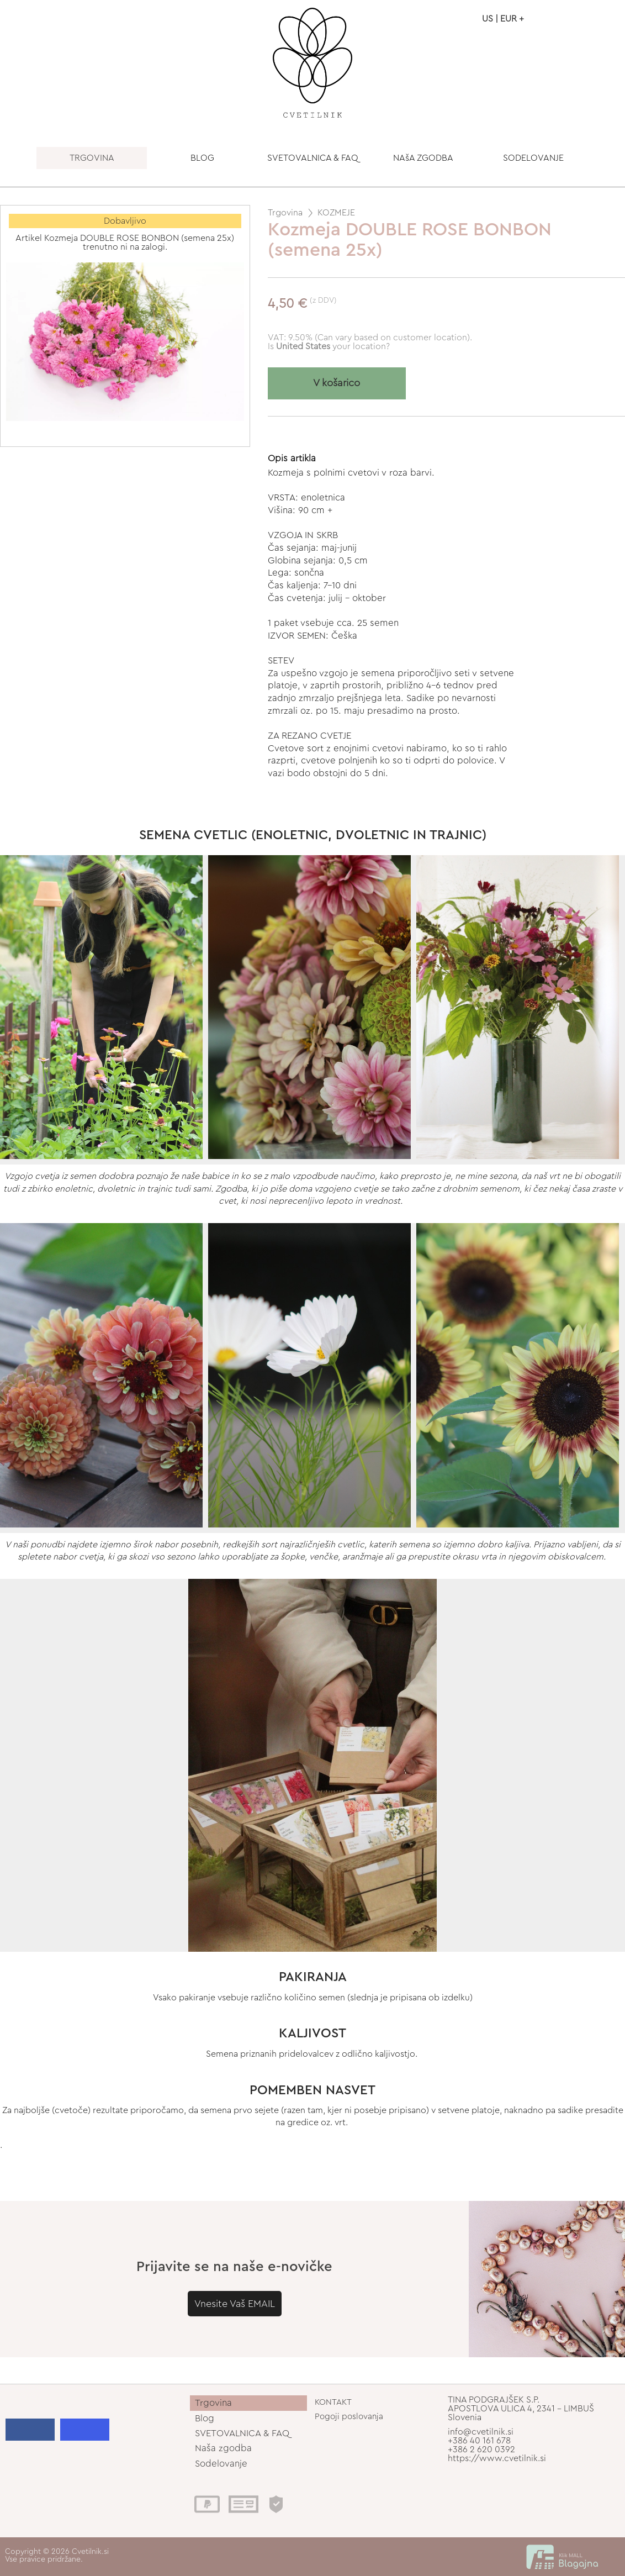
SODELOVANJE (533, 158)
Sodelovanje (221, 2463)
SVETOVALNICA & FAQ (312, 158)
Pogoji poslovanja (349, 2416)
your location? (333, 346)
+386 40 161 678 (479, 2440)
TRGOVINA (92, 158)
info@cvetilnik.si (480, 2431)
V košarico (336, 383)
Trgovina (285, 212)
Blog (204, 2418)
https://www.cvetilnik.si (497, 2458)
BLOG (202, 158)
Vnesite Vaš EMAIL (234, 2304)
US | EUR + (503, 18)
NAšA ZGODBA (423, 158)
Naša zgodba (223, 2448)
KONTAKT (333, 2402)
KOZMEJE (336, 212)
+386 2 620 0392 (481, 2449)
